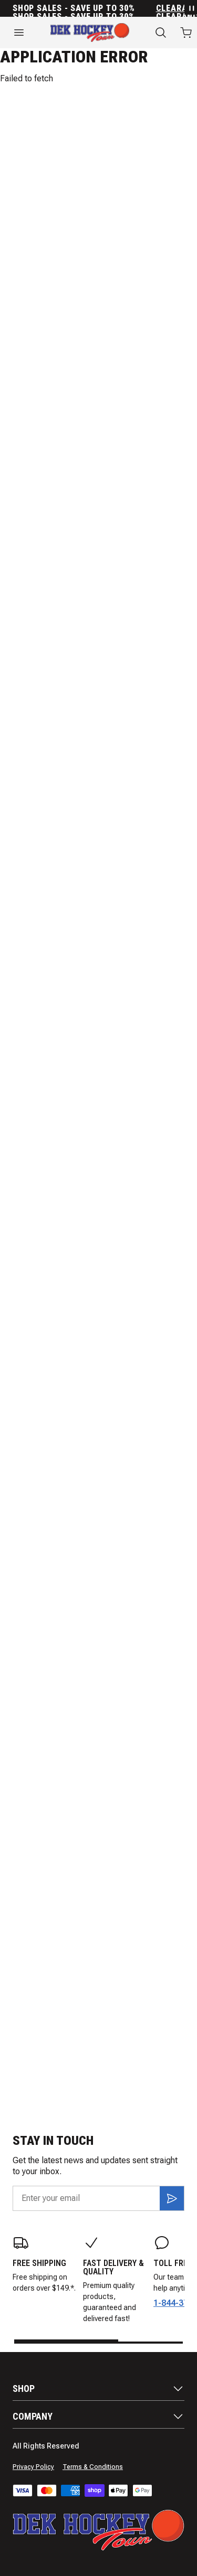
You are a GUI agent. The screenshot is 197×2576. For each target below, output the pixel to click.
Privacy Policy (33, 2467)
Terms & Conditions (93, 2467)
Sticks (26, 244)
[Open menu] (19, 32)
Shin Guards (37, 332)
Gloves (117, 244)
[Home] (89, 32)
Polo (90, 132)
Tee (63, 132)
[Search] (160, 32)
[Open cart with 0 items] (186, 32)
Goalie (116, 332)
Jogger (30, 132)
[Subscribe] (172, 2198)
